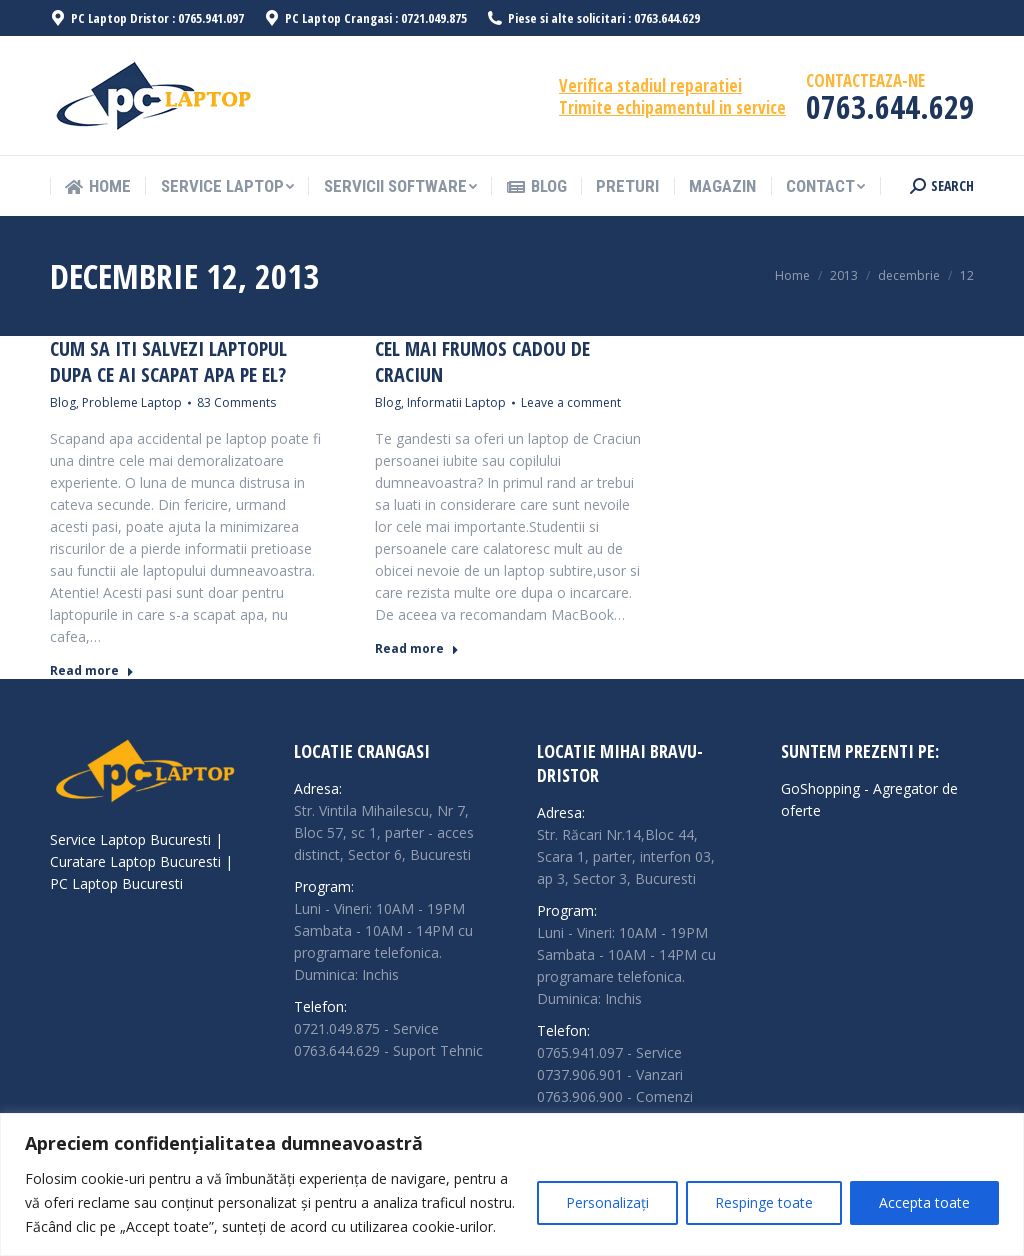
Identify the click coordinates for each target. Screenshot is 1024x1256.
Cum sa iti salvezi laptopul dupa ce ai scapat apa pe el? (168, 362)
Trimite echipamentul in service (672, 107)
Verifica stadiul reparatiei (650, 85)
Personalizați (607, 1202)
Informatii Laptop (456, 402)
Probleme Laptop (132, 402)
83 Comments (236, 402)
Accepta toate (924, 1202)
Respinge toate (764, 1202)
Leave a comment (571, 402)
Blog (63, 402)
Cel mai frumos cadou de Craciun (482, 362)
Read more (92, 671)
